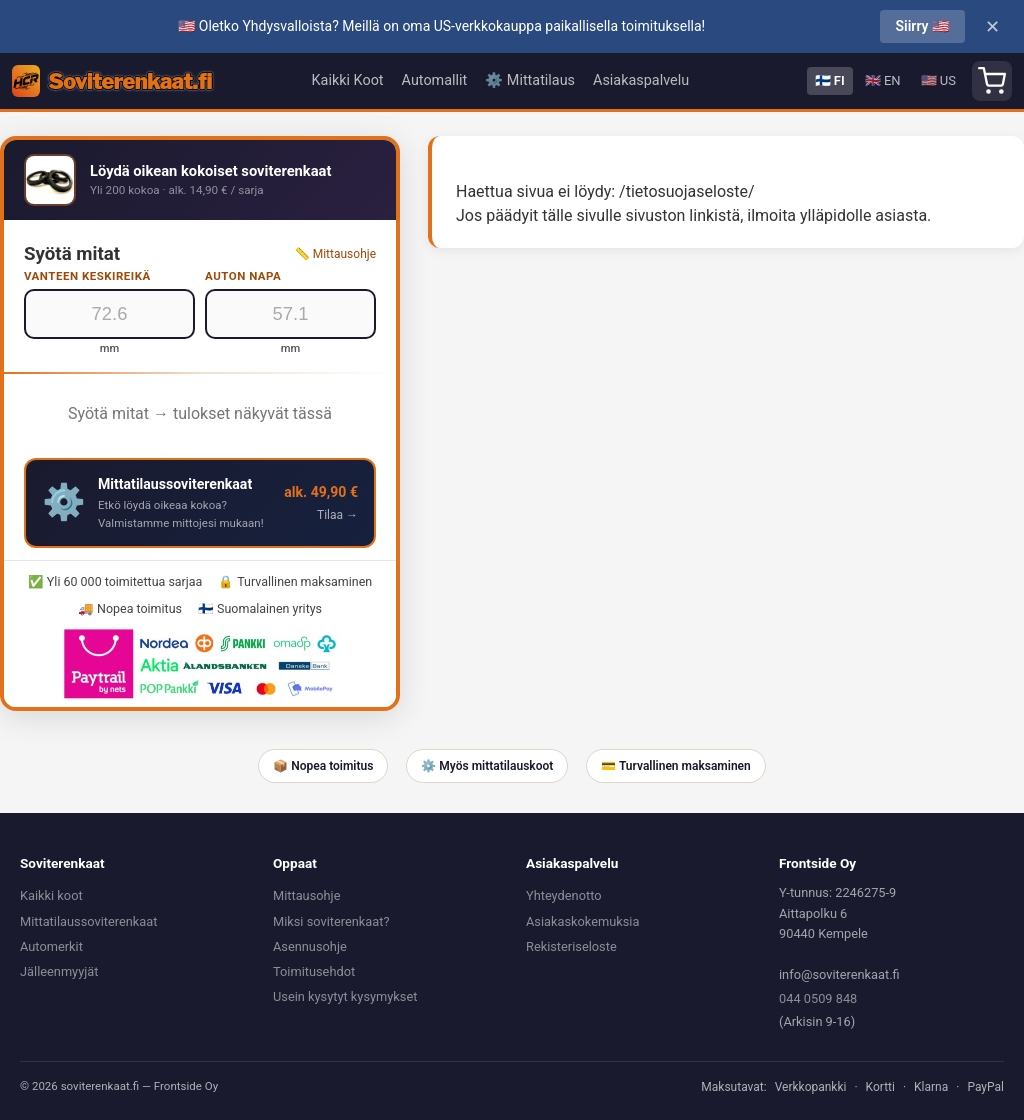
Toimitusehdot (314, 971)
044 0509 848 (818, 998)
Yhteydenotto (564, 895)
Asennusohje (310, 946)
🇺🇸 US (938, 80)
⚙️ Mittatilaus (530, 80)
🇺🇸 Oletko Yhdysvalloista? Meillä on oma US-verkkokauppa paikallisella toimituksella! (441, 26)
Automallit (435, 80)
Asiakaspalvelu (641, 80)
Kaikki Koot (348, 80)
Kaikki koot (51, 895)
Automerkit (51, 946)
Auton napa (243, 276)
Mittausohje (306, 895)
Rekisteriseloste (571, 946)
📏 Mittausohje (335, 254)
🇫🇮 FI (830, 80)
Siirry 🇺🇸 (922, 26)
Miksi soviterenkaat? (331, 921)
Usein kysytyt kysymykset (345, 996)
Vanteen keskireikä (87, 276)
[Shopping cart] (992, 81)
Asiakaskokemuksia (582, 921)
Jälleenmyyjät (59, 971)
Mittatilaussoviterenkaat (88, 921)
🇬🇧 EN (883, 80)
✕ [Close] (992, 27)
